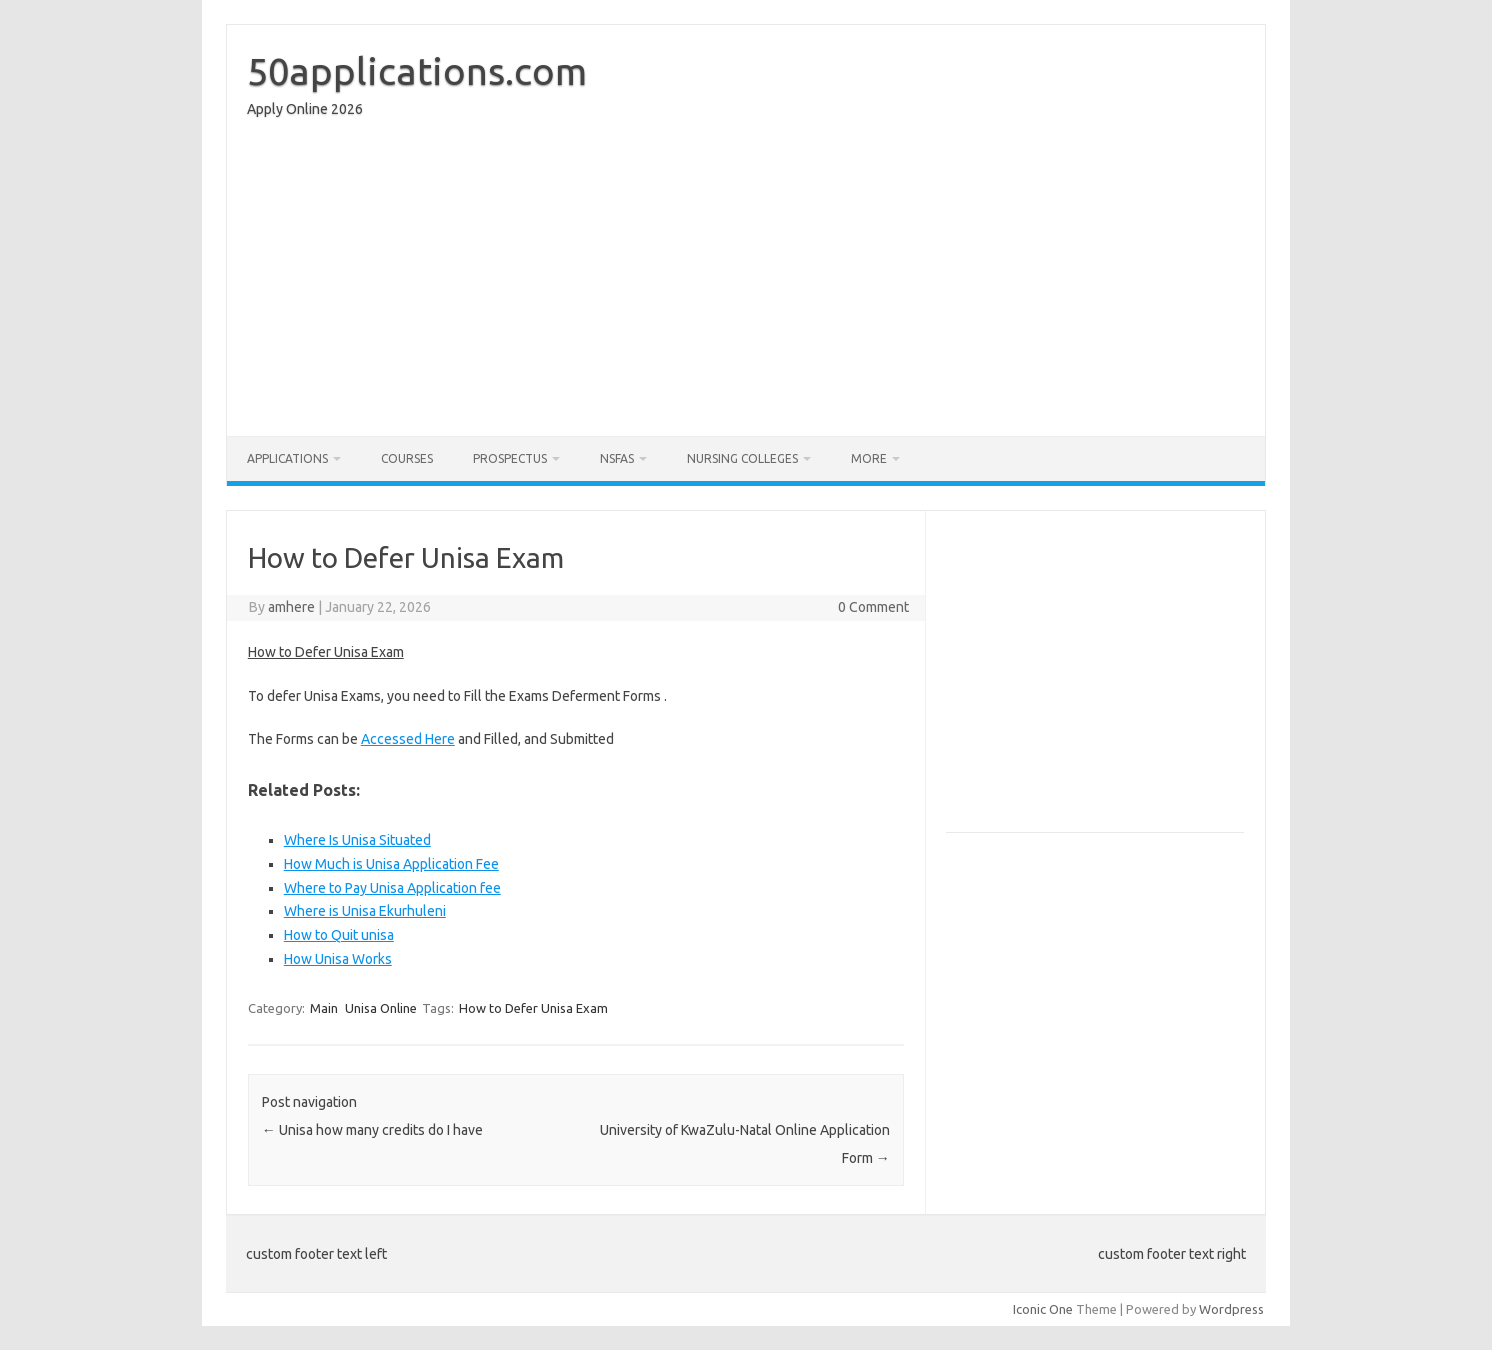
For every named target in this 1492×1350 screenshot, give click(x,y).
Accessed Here (408, 739)
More (869, 458)
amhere (291, 607)
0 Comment (873, 607)
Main (324, 1008)
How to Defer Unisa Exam (533, 1008)
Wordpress (1231, 1309)
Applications (287, 458)
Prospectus (510, 458)
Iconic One (1043, 1309)
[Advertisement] (746, 282)
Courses (407, 458)
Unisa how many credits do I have (372, 1130)
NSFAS (617, 458)
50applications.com (417, 71)
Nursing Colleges (742, 458)
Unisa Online (381, 1008)
